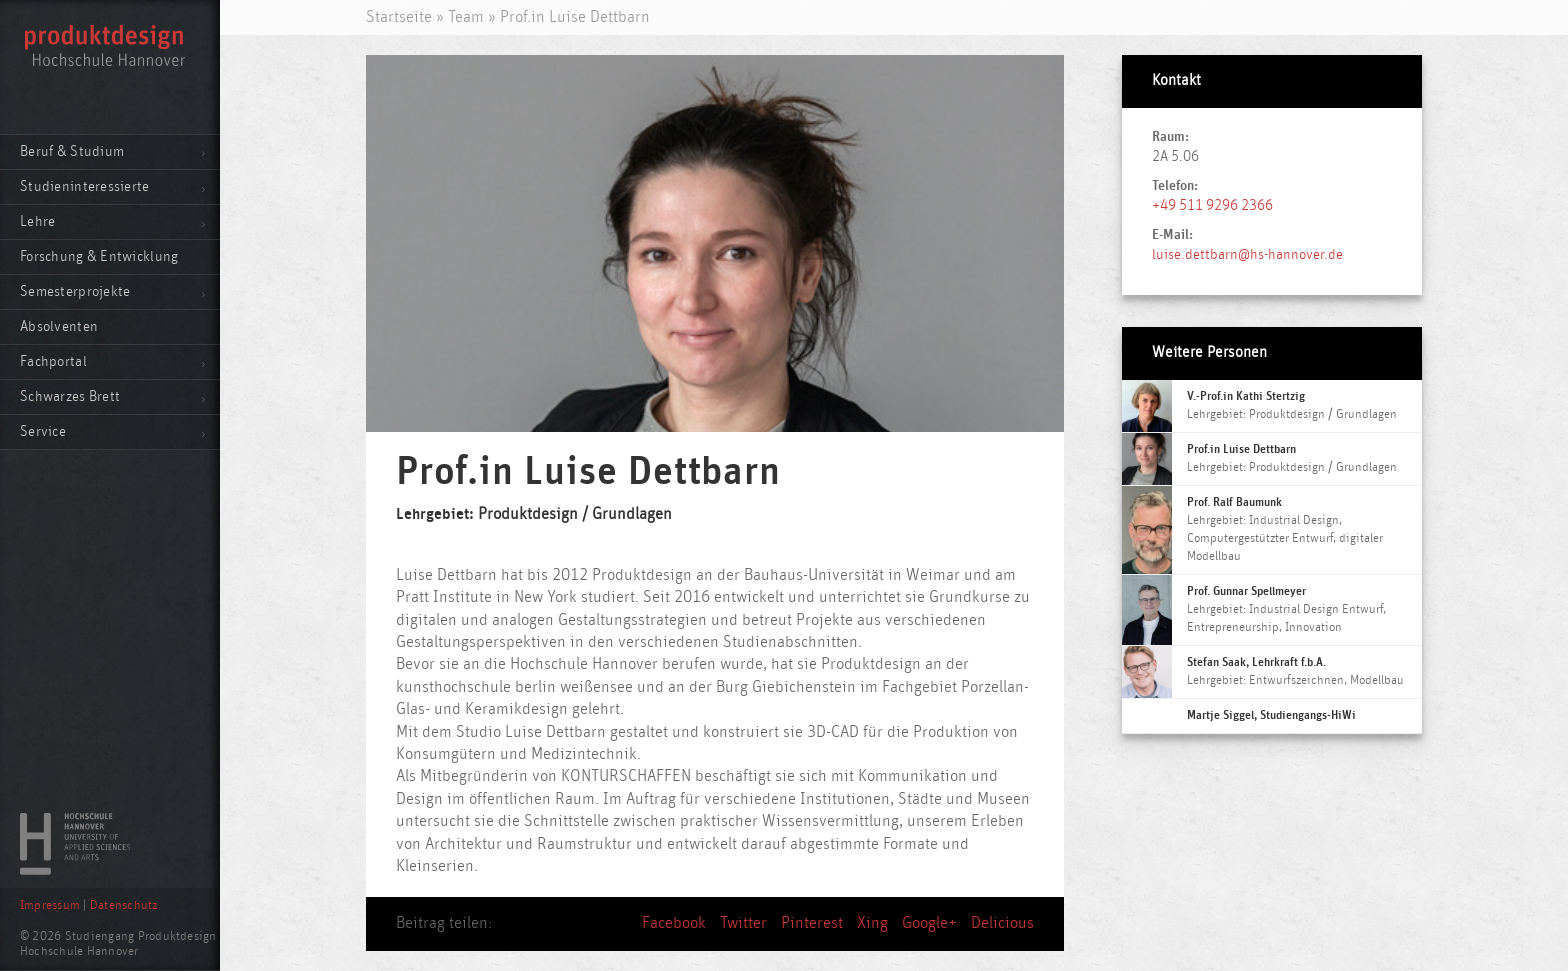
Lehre (37, 221)
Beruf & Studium (72, 151)
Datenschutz (124, 905)
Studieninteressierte (85, 186)
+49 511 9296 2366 (1212, 205)
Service (43, 431)
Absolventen (59, 326)
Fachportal (53, 361)
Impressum (50, 905)
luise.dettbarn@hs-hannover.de (1247, 254)
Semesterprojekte (75, 291)
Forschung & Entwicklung (99, 256)
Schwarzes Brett (70, 396)
